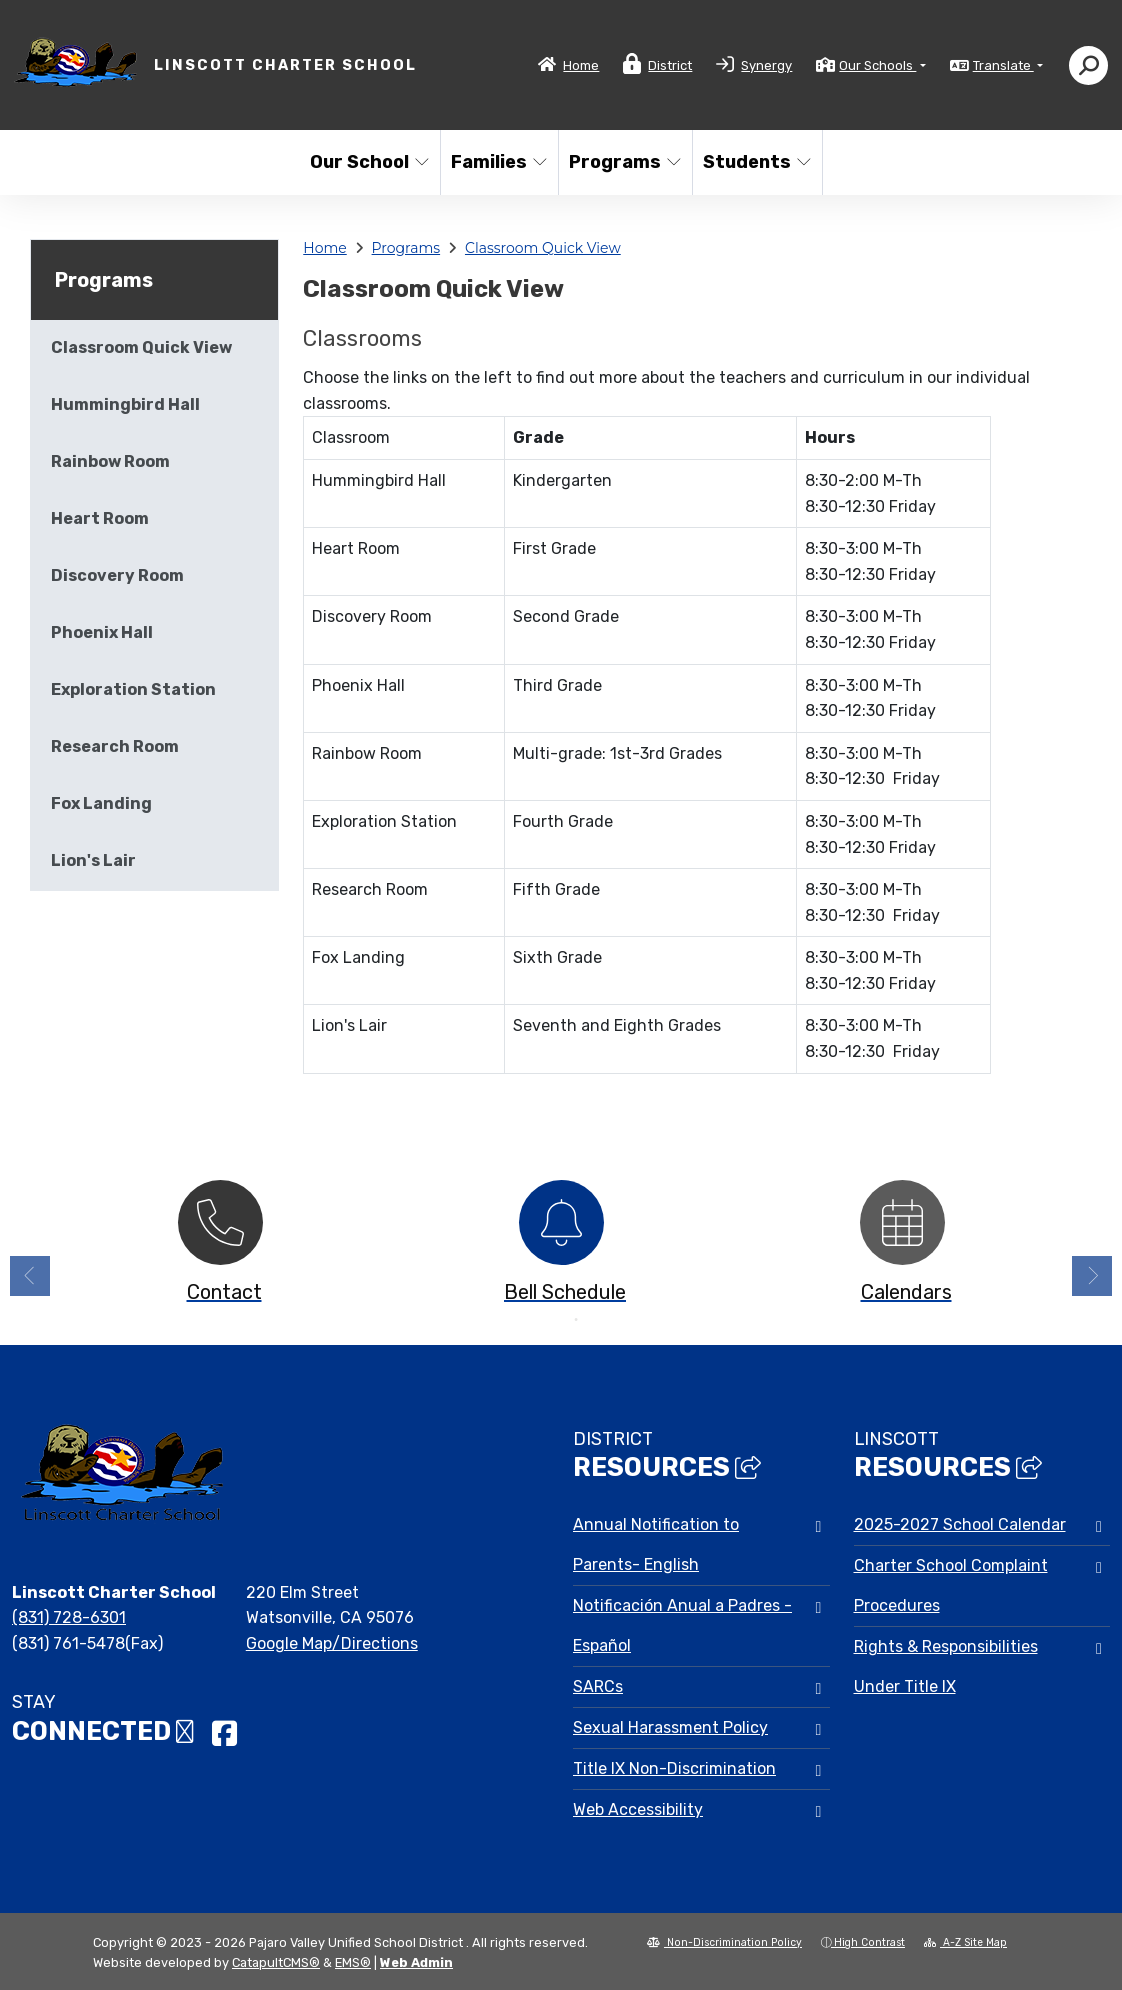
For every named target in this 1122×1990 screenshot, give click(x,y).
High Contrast (869, 1942)
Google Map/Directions (332, 1643)
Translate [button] (1003, 65)
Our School (368, 162)
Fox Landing (101, 803)
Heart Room (100, 518)
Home (581, 65)
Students (756, 162)
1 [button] (546, 1320)
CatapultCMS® (276, 1962)
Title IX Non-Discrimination (674, 1768)
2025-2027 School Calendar (960, 1524)
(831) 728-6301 (69, 1617)
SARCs (598, 1686)
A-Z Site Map (965, 1942)
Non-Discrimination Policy (724, 1942)
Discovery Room (117, 575)
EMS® (353, 1962)
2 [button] (576, 1320)
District (670, 65)
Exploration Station (133, 689)
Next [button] (1092, 1276)
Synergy (766, 65)
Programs (624, 162)
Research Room (115, 746)
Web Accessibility (638, 1809)
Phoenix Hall (102, 632)
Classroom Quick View (543, 248)
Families (498, 162)
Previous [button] (30, 1276)
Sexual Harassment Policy (670, 1727)
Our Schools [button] (877, 65)
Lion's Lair (93, 860)
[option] (220, 1247)
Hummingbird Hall (125, 404)
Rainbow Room (110, 461)
